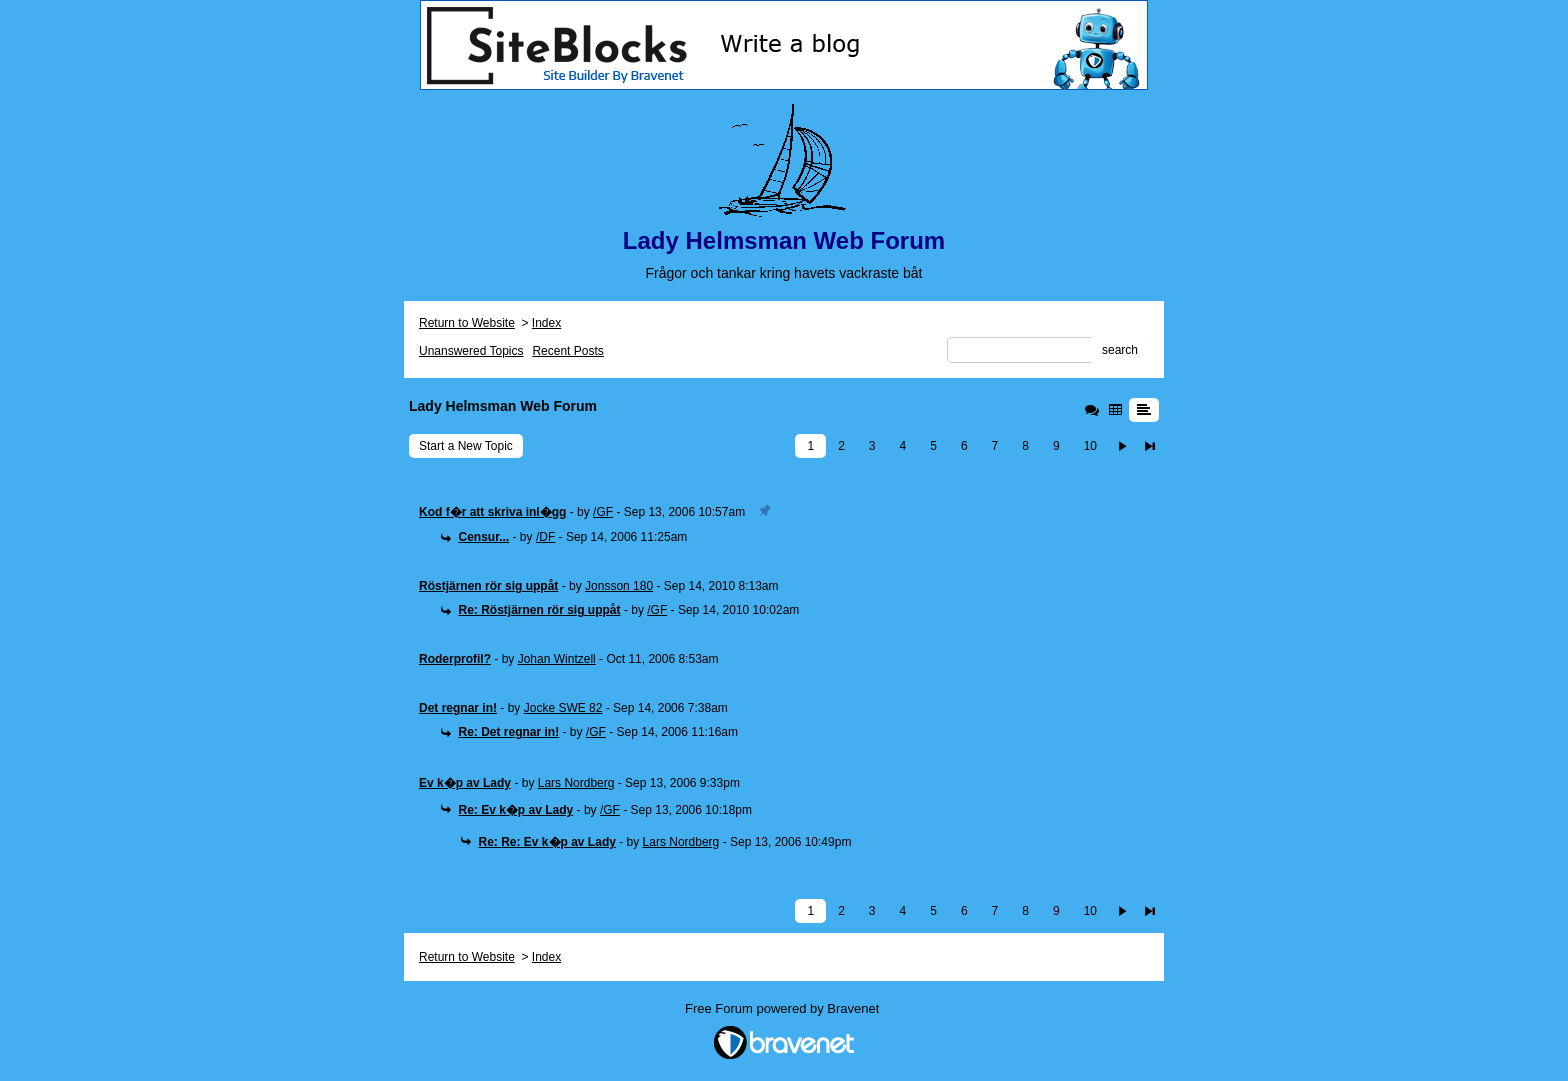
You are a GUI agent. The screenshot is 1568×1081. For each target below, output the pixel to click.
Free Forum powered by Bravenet (784, 1008)
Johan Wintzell (557, 659)
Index (546, 323)
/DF (545, 537)
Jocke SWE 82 (563, 708)
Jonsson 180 (619, 586)
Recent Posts (567, 351)
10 (1090, 446)
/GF (603, 512)
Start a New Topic (466, 446)
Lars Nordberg (576, 783)
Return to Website (467, 323)
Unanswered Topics (471, 351)
